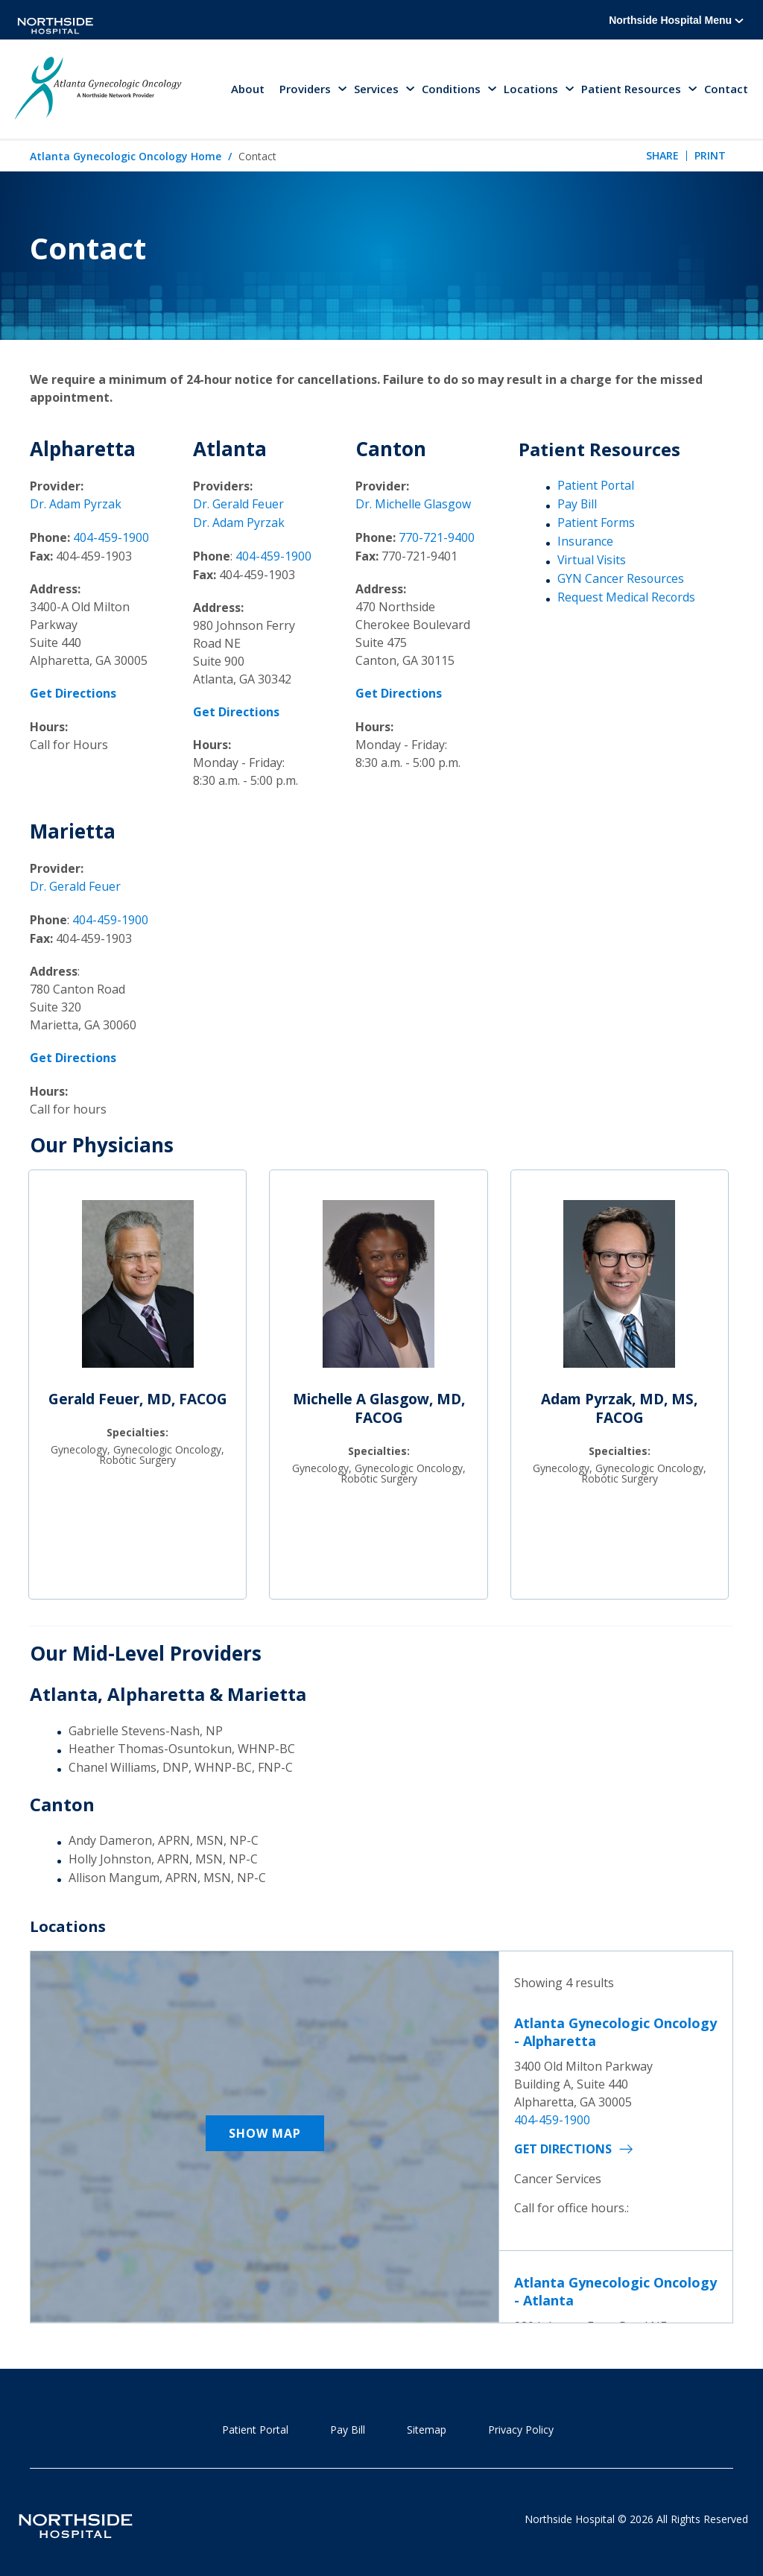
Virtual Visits (592, 560)
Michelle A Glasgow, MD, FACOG (379, 1405)
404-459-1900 (111, 537)
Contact (726, 89)
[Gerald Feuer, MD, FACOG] (138, 1286)
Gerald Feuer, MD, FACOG (137, 1395)
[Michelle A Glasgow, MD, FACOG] (378, 1286)
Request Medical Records (626, 597)
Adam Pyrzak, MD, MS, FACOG (619, 1405)
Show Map (265, 2129)
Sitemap (426, 2425)
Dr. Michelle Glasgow (413, 504)
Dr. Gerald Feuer (238, 504)
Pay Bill (577, 505)
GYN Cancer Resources (621, 578)
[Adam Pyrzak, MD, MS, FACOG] (619, 1286)
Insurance (585, 542)
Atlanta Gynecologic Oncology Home (125, 157)
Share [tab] (662, 157)
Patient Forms (596, 523)
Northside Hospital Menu (676, 20)
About (248, 89)
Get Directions (563, 2145)
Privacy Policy (521, 2425)
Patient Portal (596, 487)
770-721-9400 (437, 537)
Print (710, 157)
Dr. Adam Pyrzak (75, 504)
